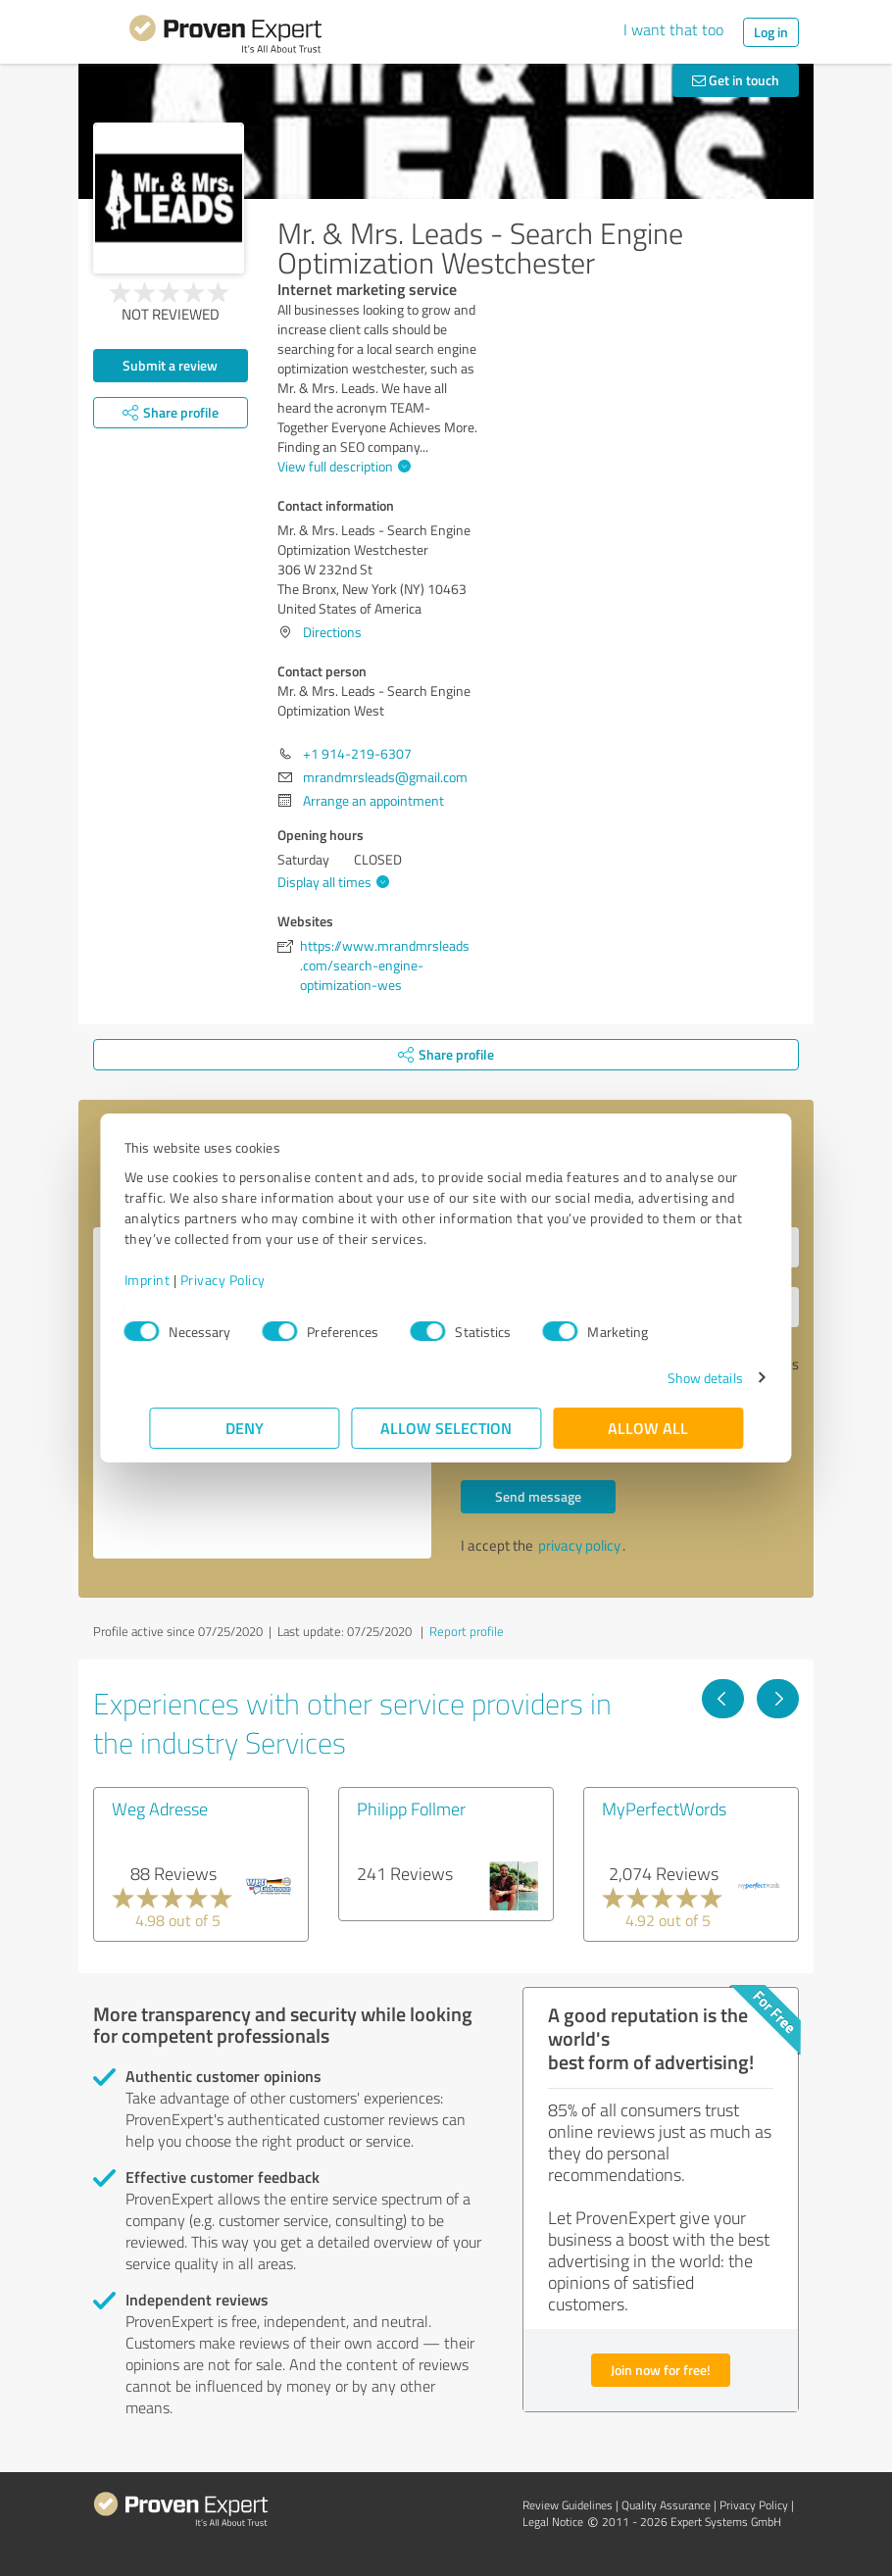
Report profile (466, 1631)
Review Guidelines (567, 2505)
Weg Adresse (160, 1808)
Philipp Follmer (411, 1808)
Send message (538, 1496)
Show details (680, 1377)
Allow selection (446, 1427)
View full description (341, 466)
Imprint (172, 1279)
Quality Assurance (666, 2505)
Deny (244, 1427)
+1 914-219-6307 (357, 753)
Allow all (648, 1427)
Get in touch (735, 80)
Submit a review (170, 365)
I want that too (673, 29)
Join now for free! (661, 2369)
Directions (332, 631)
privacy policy (579, 1545)
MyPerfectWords (664, 1808)
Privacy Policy (247, 1279)
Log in (771, 32)
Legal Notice (552, 2521)
